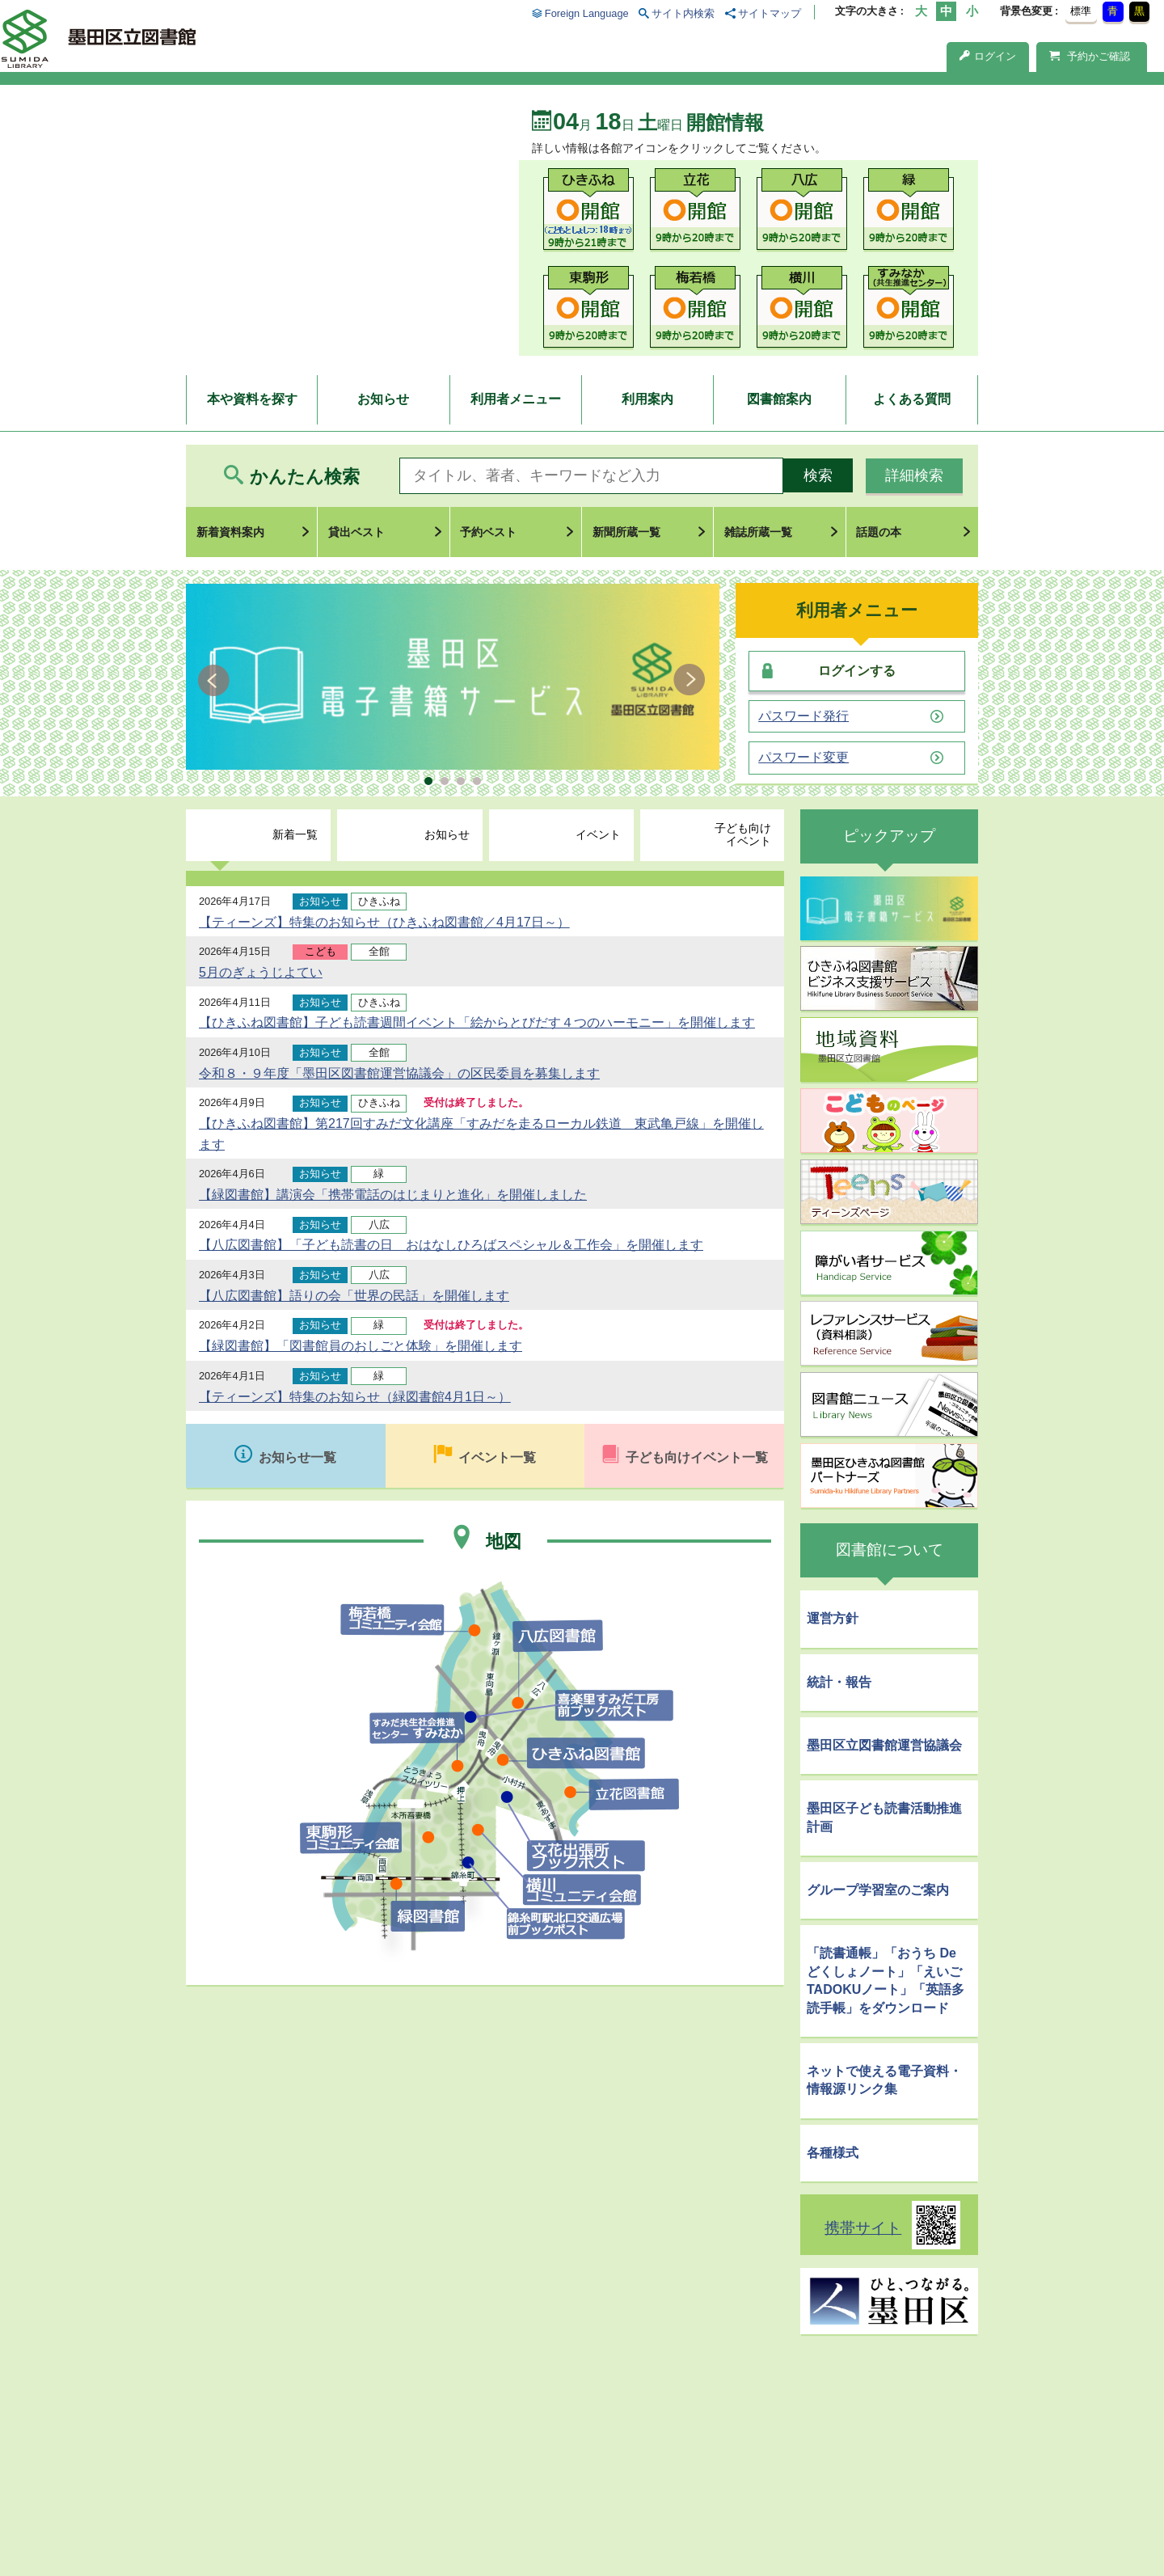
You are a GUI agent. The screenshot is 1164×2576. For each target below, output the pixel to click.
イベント (598, 834)
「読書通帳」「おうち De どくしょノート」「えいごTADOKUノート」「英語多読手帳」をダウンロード (885, 1980)
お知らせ (383, 399)
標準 (1080, 11)
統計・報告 (839, 1682)
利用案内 (647, 399)
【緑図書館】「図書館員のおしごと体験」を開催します (360, 1346)
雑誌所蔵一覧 (758, 532)
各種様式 (832, 2153)
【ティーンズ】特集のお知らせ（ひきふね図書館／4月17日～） (384, 922)
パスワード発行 (803, 716)
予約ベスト (488, 532)
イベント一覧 (497, 1457)
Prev (216, 680)
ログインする (857, 671)
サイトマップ (769, 13)
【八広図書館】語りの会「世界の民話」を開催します (354, 1296)
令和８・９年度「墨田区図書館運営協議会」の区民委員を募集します (399, 1073)
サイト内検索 (683, 13)
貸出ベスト (356, 532)
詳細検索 (914, 475)
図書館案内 (779, 399)
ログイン (987, 56)
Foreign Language (587, 13)
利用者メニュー (515, 399)
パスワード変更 (803, 757)
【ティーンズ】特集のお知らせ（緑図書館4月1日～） (355, 1397)
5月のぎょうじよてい (261, 972)
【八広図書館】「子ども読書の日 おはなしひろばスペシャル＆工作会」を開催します (451, 1245)
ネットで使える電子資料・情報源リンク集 (884, 2080)
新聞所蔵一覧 (626, 532)
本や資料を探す (252, 399)
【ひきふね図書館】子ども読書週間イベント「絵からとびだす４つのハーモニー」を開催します (477, 1022)
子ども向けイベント (743, 834)
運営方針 (832, 1618)
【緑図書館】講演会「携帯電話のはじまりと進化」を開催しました (393, 1194)
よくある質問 (912, 399)
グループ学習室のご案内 (878, 1890)
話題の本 (878, 532)
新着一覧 (295, 834)
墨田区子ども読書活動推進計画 (884, 1817)
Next (689, 680)
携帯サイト (862, 2227)
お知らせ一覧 (297, 1457)
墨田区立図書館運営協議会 (884, 1745)
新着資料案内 (230, 532)
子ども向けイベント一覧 (697, 1457)
